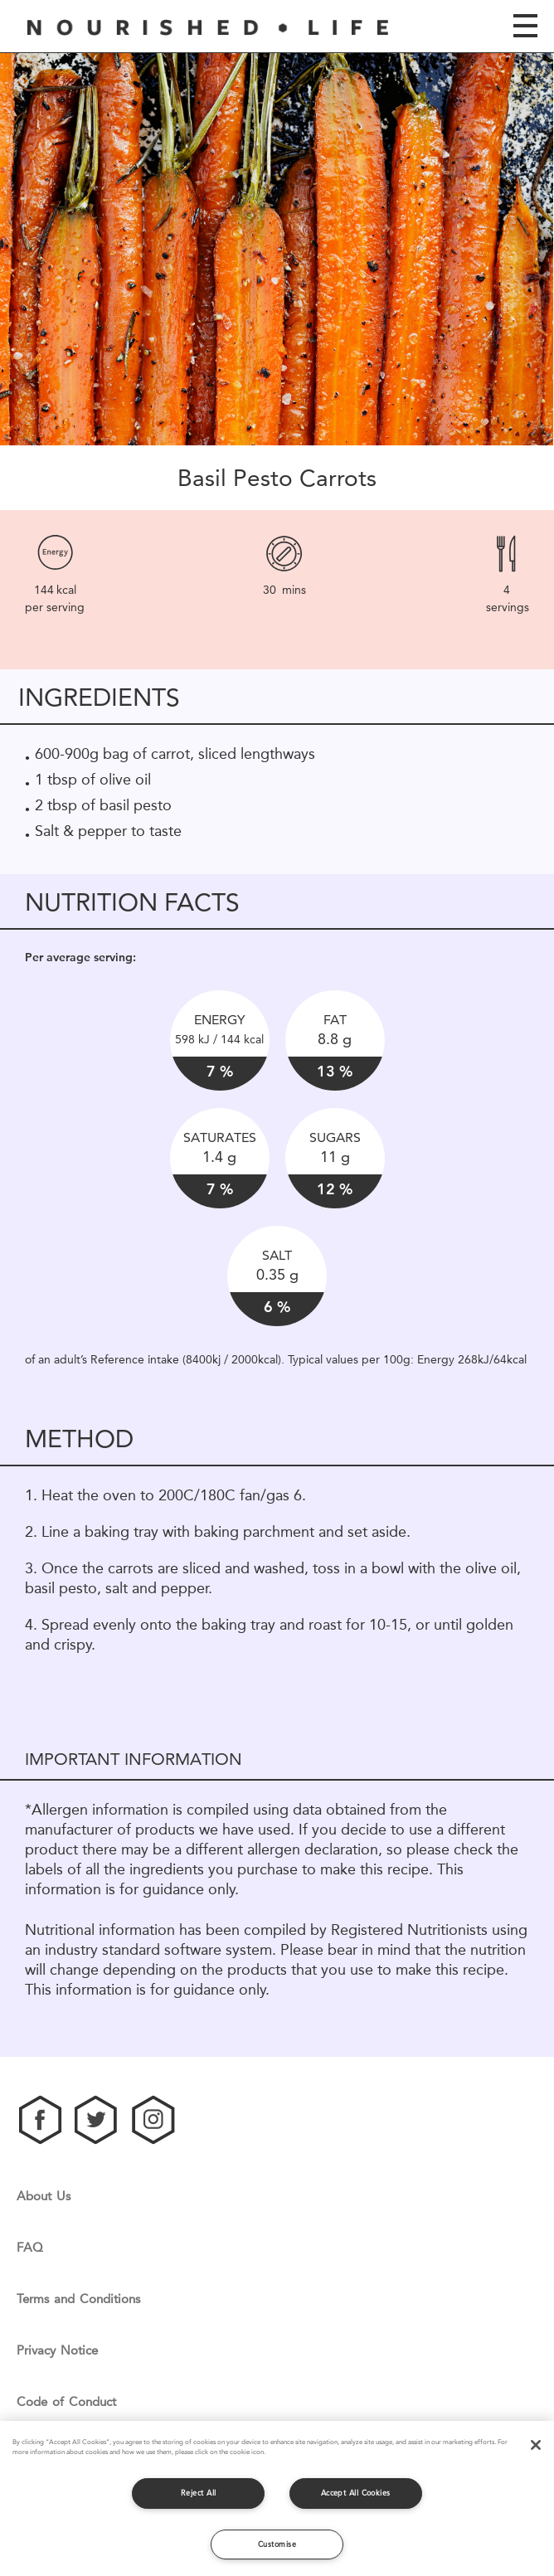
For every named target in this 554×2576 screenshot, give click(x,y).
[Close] (536, 2445)
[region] (277, 2498)
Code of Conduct (66, 2402)
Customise (277, 2544)
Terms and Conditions (78, 2299)
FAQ (30, 2248)
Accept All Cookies (356, 2492)
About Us (43, 2196)
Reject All (198, 2492)
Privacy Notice (57, 2351)
